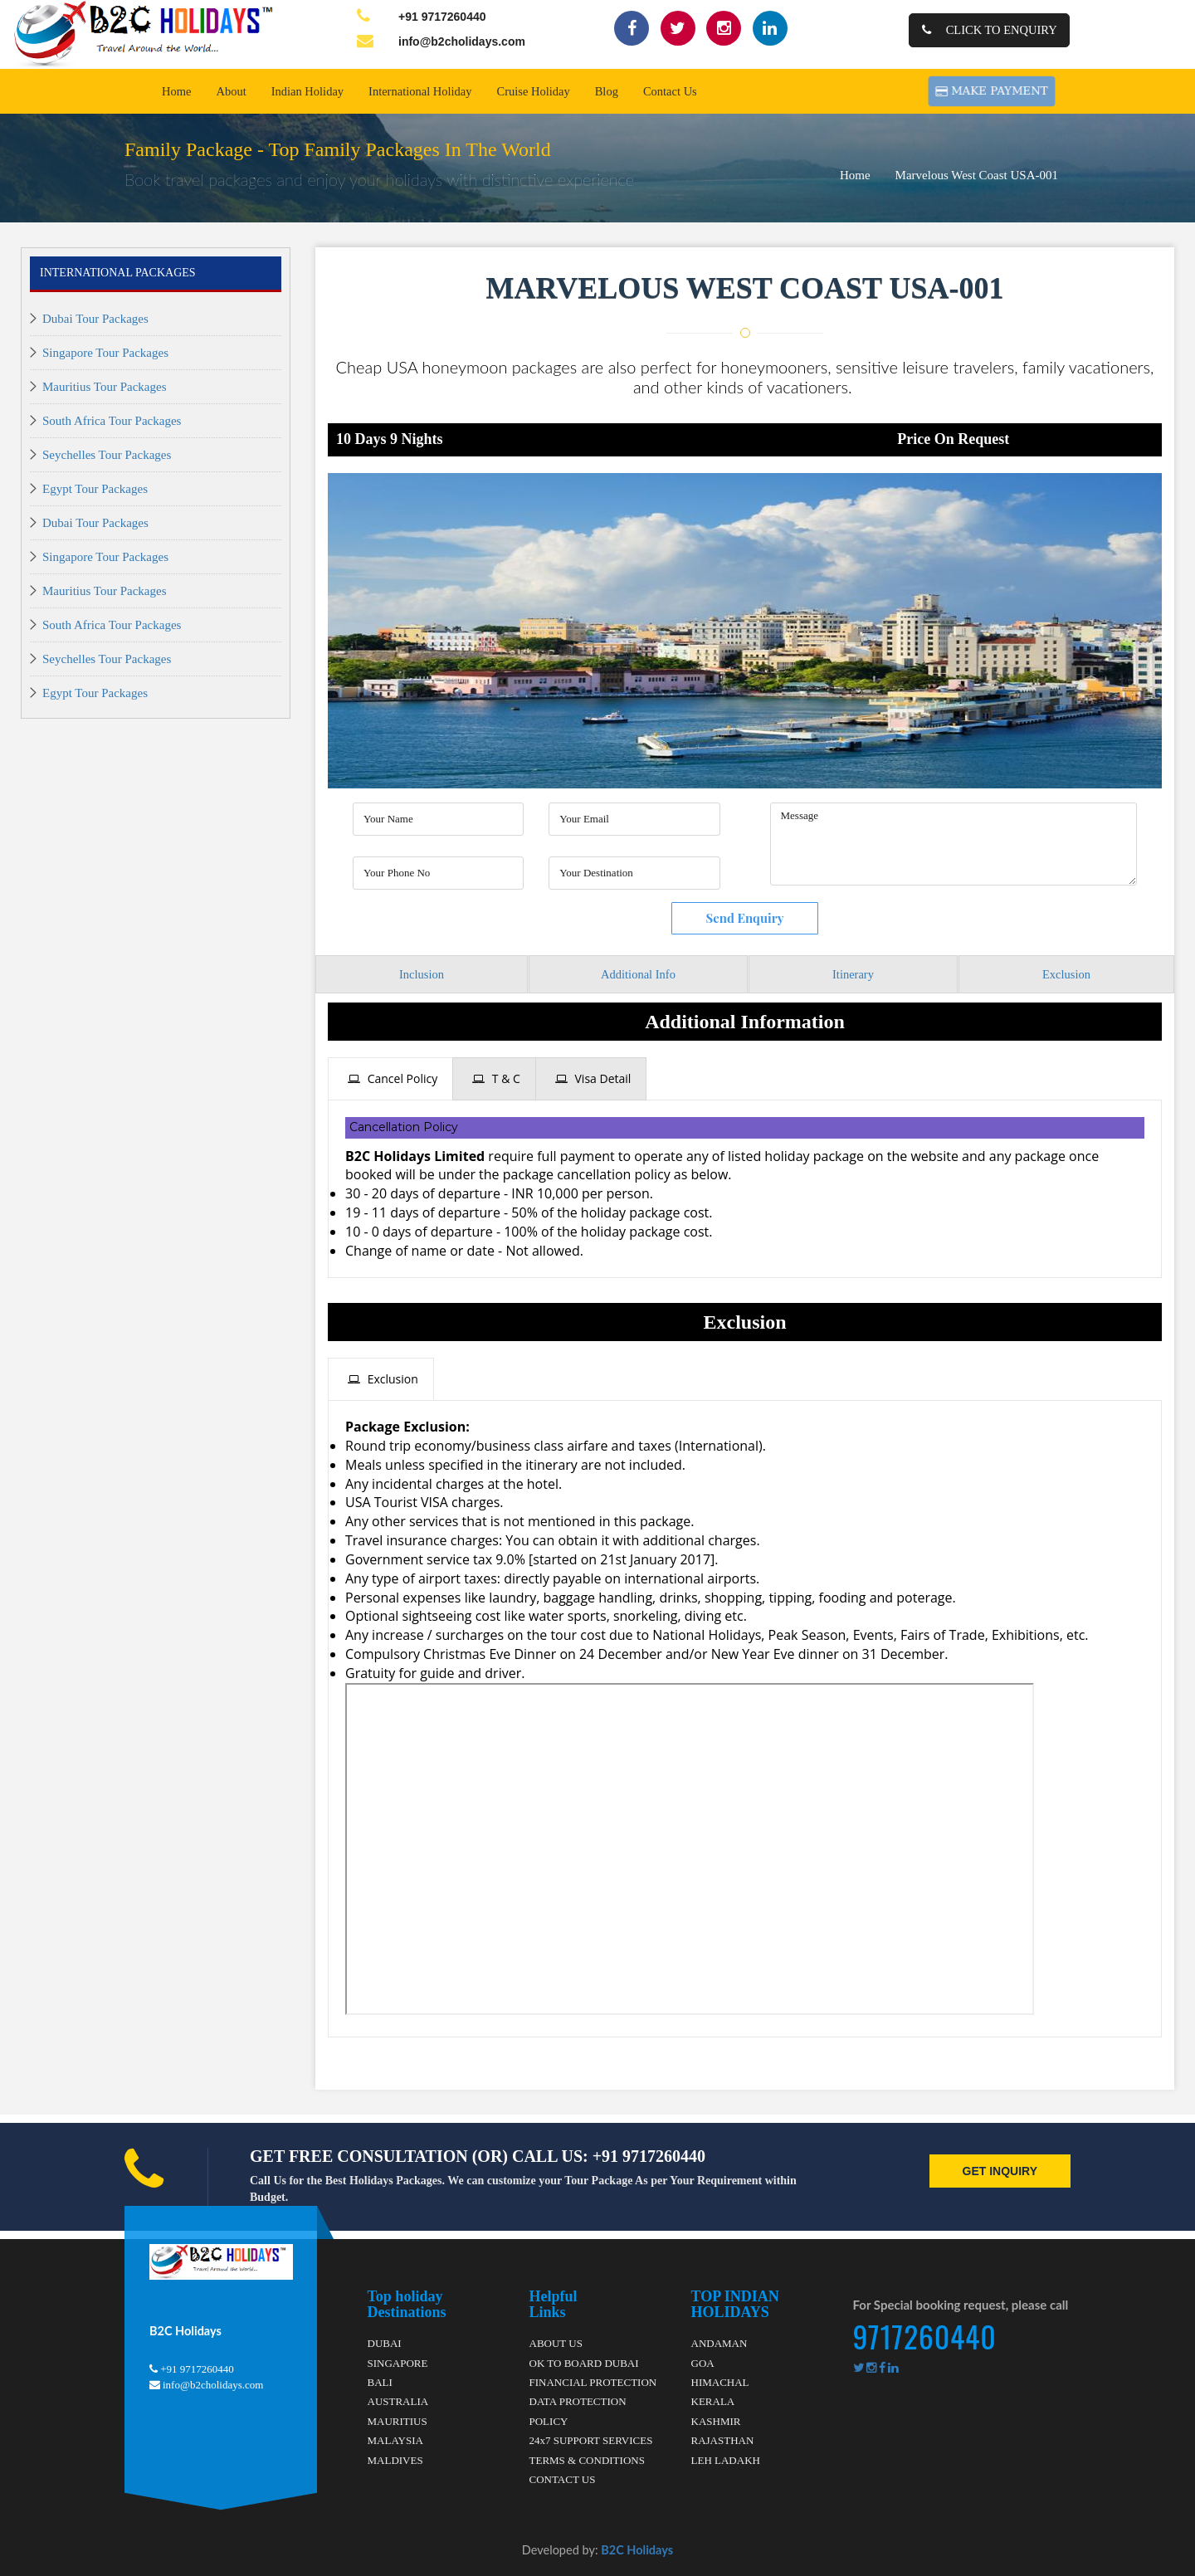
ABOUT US (556, 2343)
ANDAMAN (719, 2343)
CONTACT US (562, 2479)
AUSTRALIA (398, 2401)
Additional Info (638, 974)
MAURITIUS (397, 2420)
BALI (380, 2382)
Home (855, 175)
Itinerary (853, 974)
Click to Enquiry (989, 30)
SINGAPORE (398, 2362)
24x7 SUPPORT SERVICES (591, 2440)
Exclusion (1066, 974)
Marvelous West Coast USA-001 (976, 175)
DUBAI (385, 2343)
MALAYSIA (395, 2440)
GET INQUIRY (1000, 2170)
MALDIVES (395, 2459)
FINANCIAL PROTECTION (593, 2382)
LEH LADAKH (725, 2459)
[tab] (390, 1078)
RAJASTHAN (722, 2440)
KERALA (713, 2401)
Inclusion (421, 974)
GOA (703, 2362)
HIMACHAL (720, 2382)
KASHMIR (716, 2420)
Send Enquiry (744, 918)
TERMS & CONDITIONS (587, 2459)
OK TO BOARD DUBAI (584, 2362)
